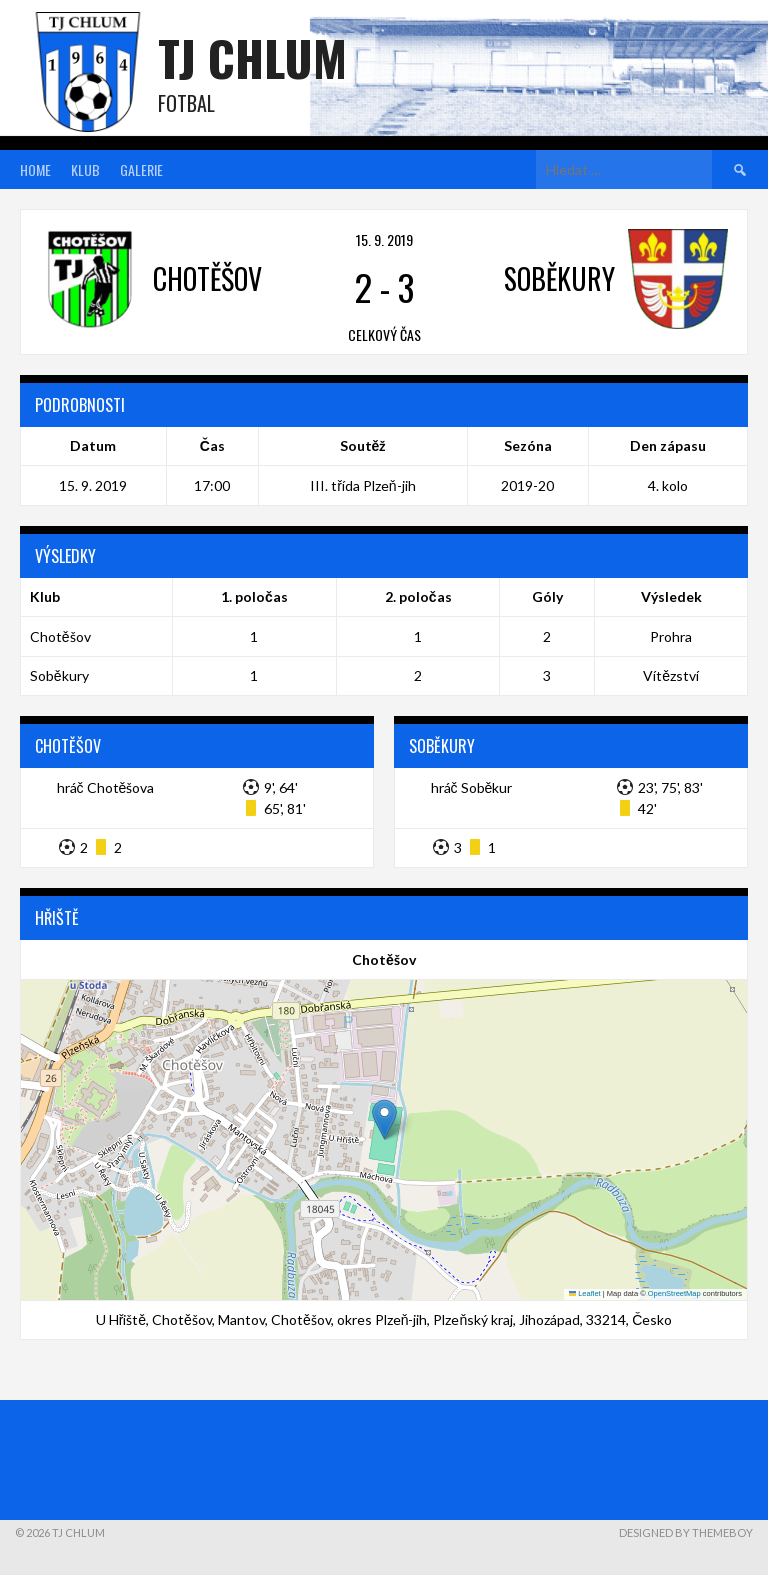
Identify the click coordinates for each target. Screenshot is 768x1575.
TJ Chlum (252, 57)
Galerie (141, 169)
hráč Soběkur (472, 787)
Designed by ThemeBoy (686, 1532)
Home (35, 169)
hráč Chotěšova (106, 787)
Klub (85, 169)
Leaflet (585, 1293)
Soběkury (59, 675)
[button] (384, 1119)
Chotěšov (60, 636)
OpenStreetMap (674, 1293)
